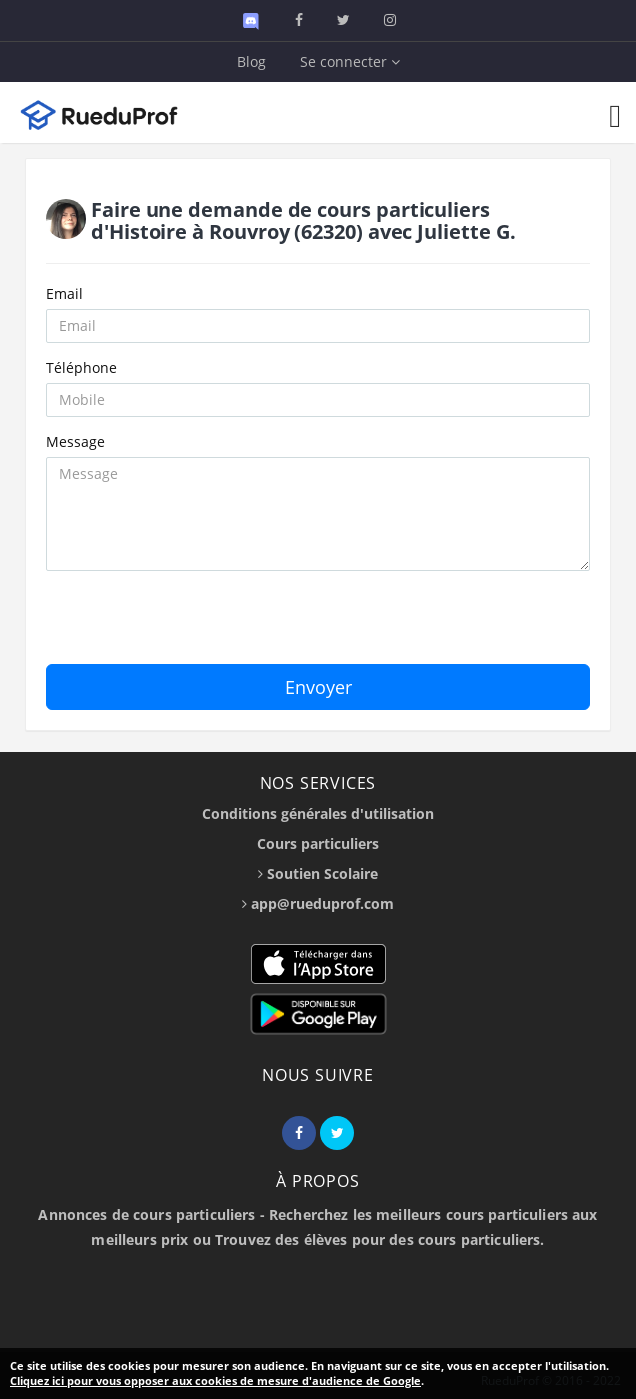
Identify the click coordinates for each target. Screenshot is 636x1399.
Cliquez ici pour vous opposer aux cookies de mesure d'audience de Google (215, 1380)
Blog (251, 61)
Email (64, 293)
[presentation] (198, 625)
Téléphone (81, 367)
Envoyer (318, 687)
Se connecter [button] (350, 61)
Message (75, 441)
